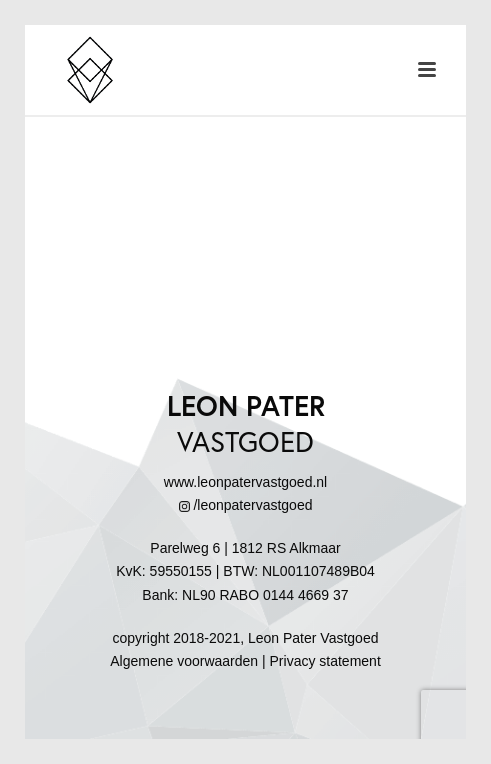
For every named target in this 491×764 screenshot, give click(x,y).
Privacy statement (325, 661)
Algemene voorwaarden (184, 661)
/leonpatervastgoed (246, 505)
